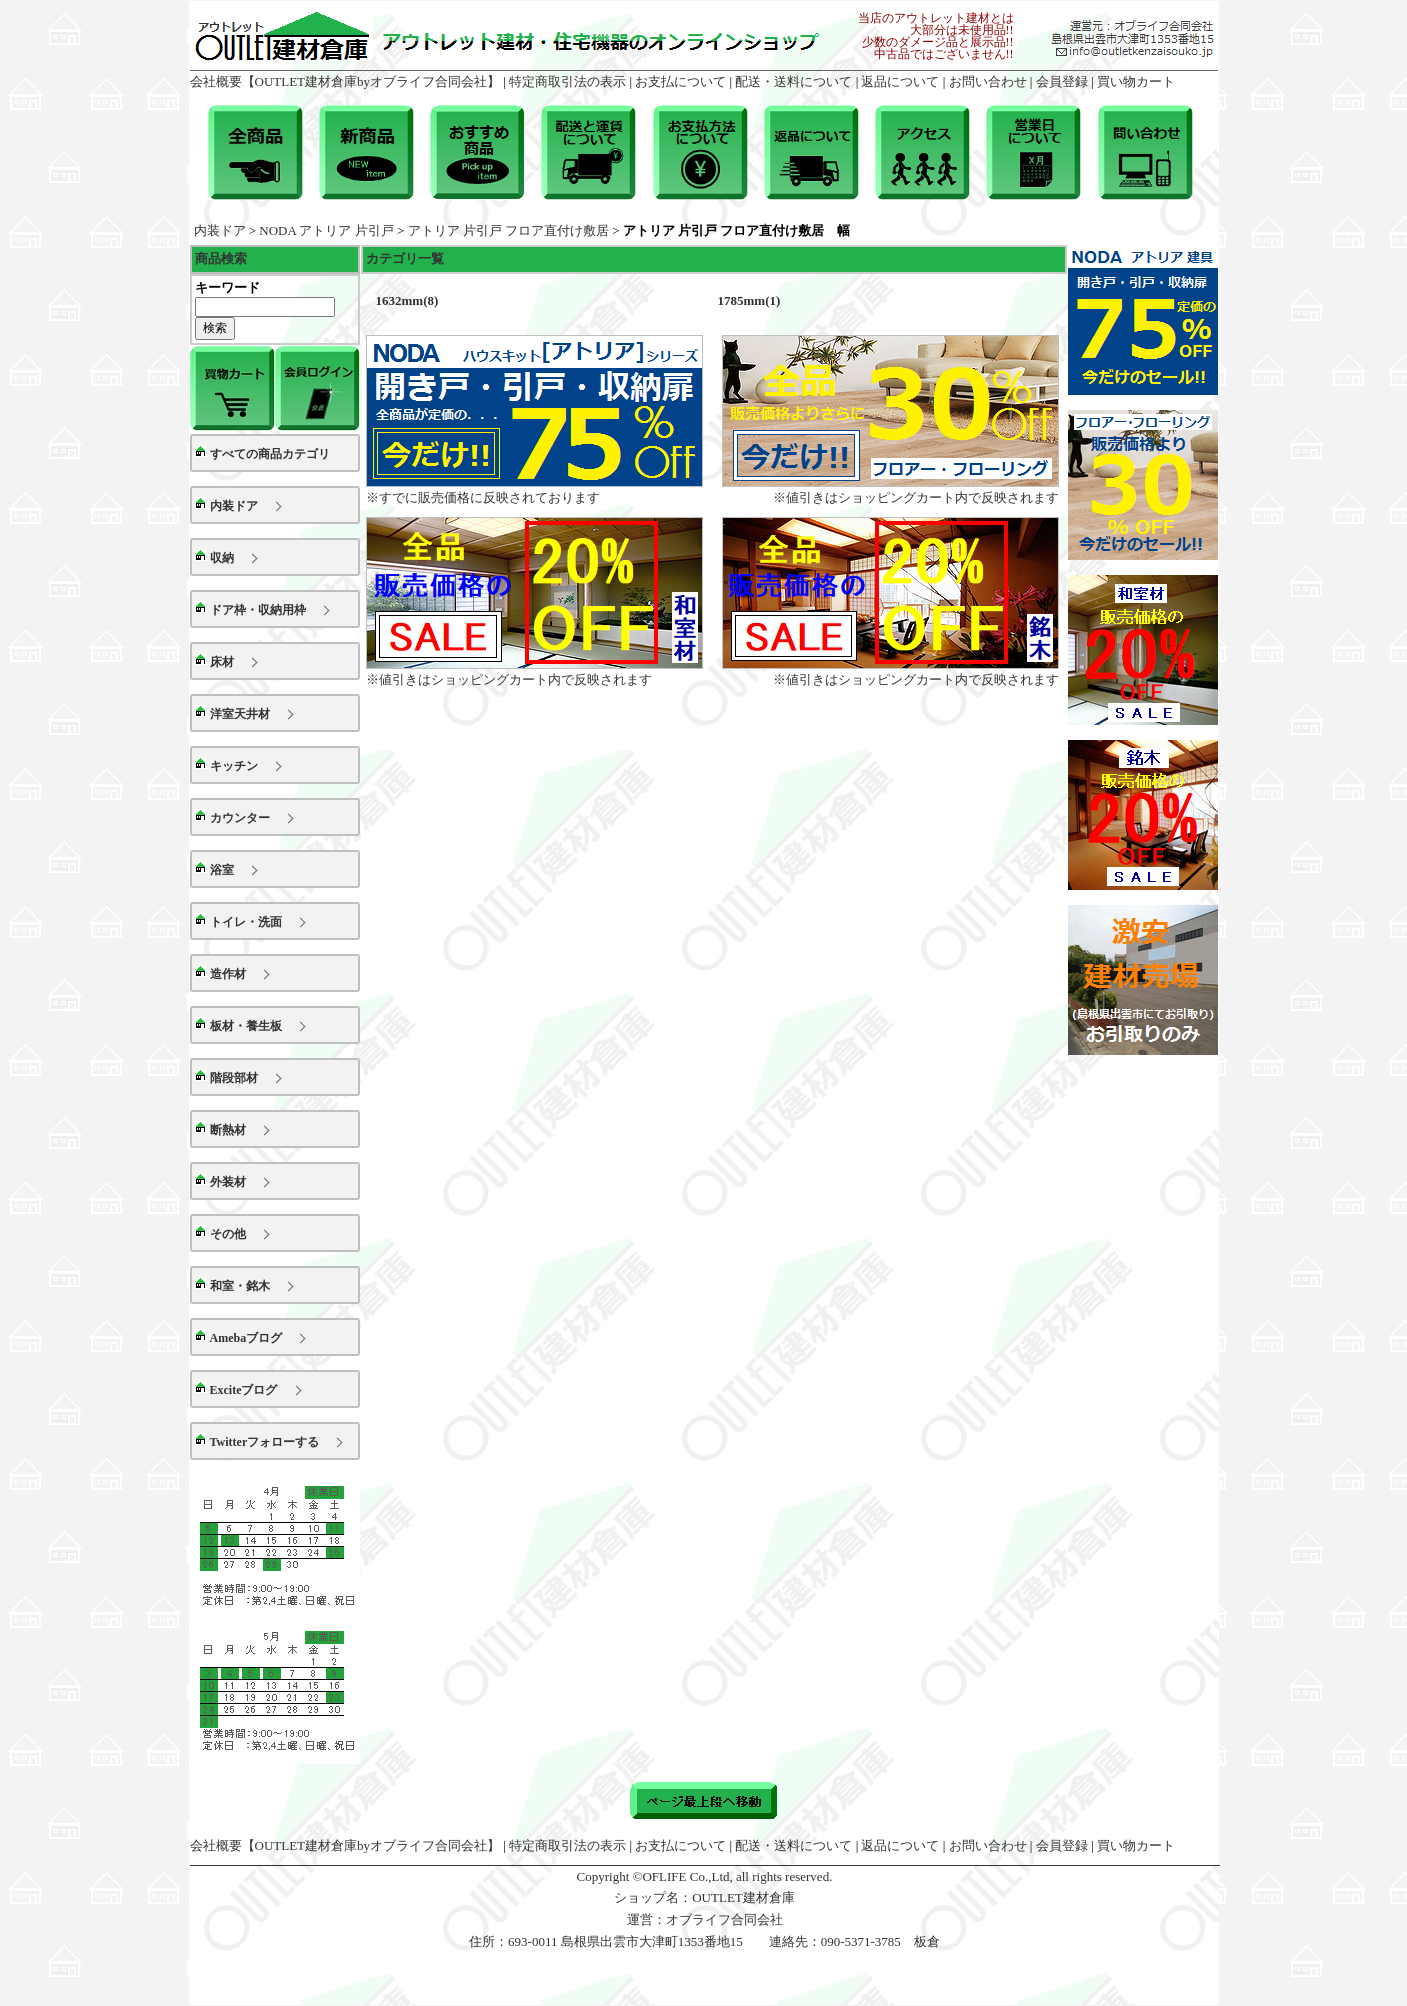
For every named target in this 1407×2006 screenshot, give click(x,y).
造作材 (228, 974)
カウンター (240, 818)
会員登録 (1062, 81)
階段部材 (234, 1078)
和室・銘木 (240, 1286)
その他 (228, 1234)
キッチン (234, 766)
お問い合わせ (988, 81)
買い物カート (1136, 81)
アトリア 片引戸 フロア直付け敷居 (509, 230)
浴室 (222, 870)
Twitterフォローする (265, 1442)
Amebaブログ (246, 1338)
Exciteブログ (244, 1390)
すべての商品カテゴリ (270, 454)
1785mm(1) (749, 300)
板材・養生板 (246, 1026)
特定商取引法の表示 (567, 81)
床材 (222, 662)
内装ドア (220, 230)
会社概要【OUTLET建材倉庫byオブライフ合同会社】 (345, 81)
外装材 (228, 1182)
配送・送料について (793, 81)
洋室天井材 (240, 714)
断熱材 (228, 1130)
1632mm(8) (407, 300)
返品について (900, 81)
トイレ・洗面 (246, 922)
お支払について (680, 81)
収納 (222, 558)
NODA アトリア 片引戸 (326, 230)
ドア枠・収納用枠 (258, 610)
